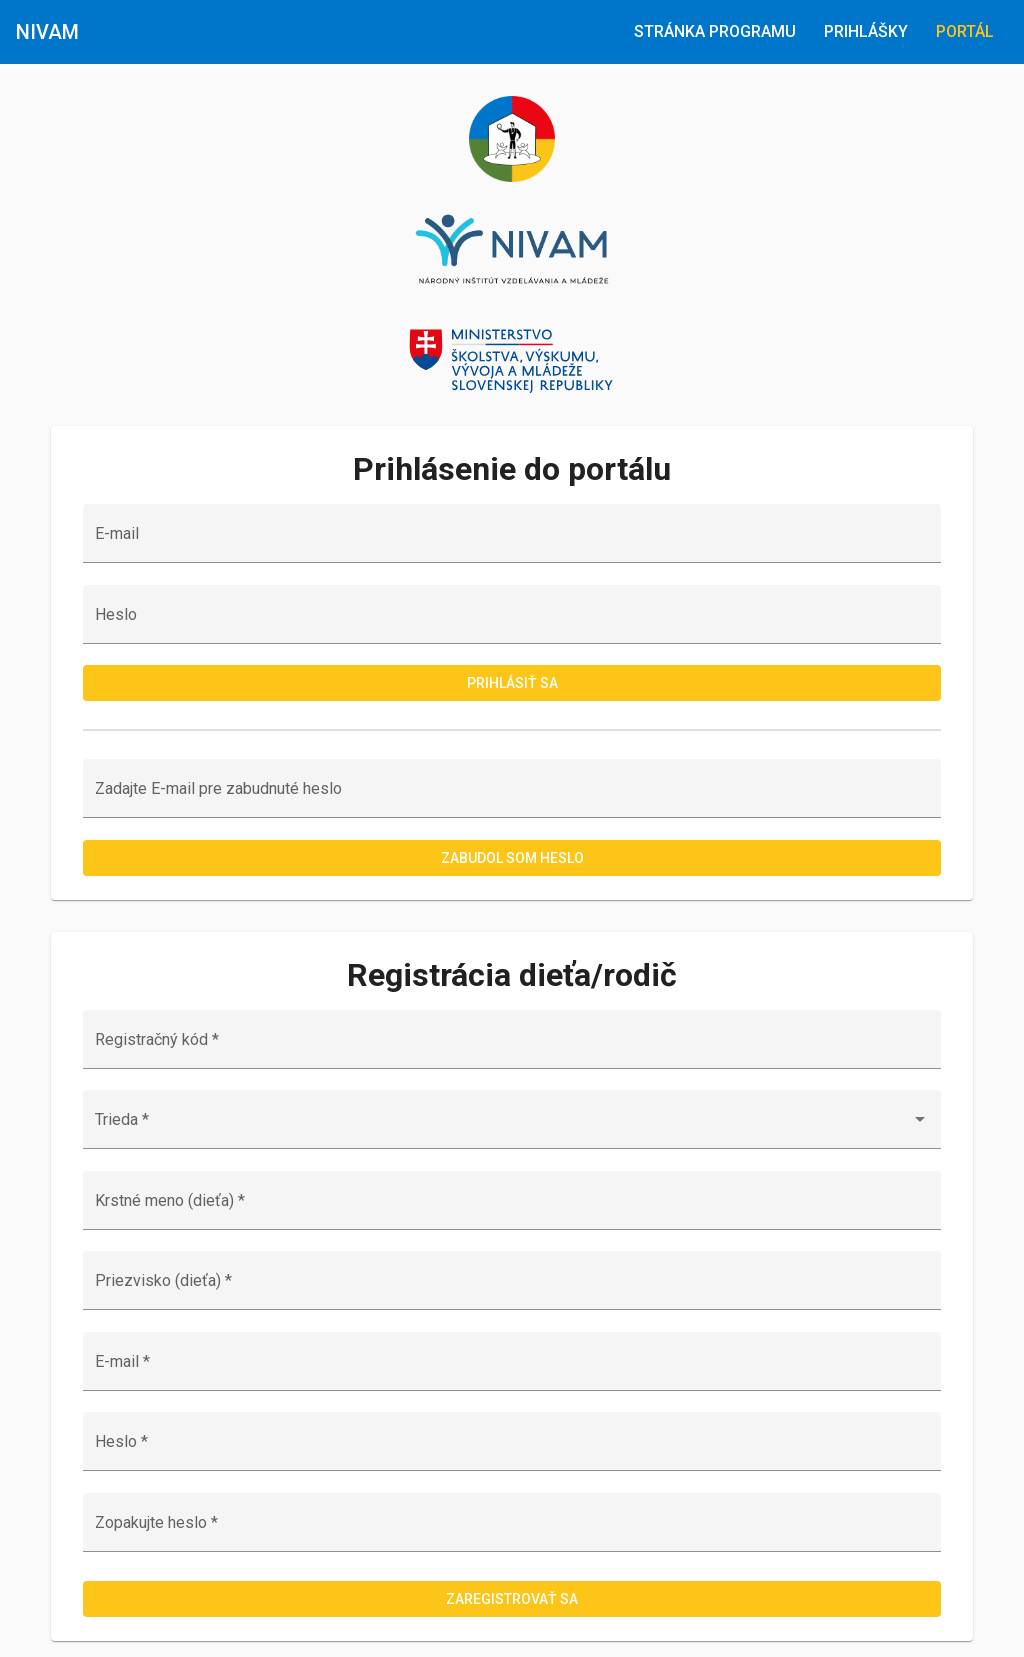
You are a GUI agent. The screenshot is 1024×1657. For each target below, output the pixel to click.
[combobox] (512, 1128)
